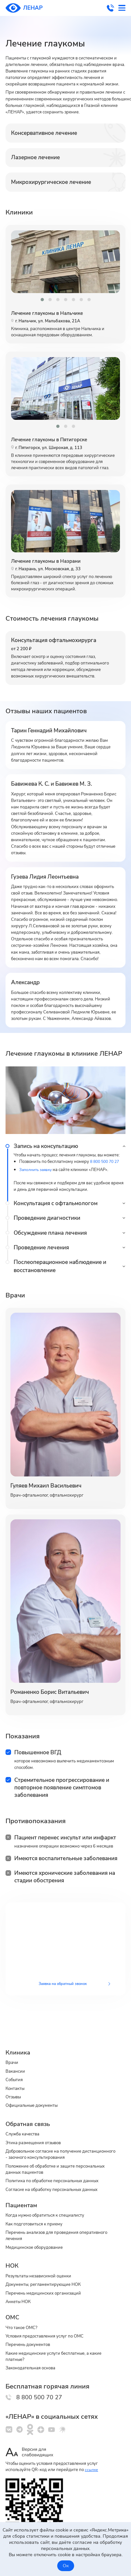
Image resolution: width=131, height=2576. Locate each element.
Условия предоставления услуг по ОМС (51, 2331)
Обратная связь (30, 2109)
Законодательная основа (34, 2365)
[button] (42, 299)
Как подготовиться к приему (38, 2214)
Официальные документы (36, 2090)
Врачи (13, 2044)
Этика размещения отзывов (37, 2128)
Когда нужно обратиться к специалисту (51, 2204)
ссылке (91, 2469)
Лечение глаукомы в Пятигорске (54, 441)
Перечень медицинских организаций (48, 2286)
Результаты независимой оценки (44, 2268)
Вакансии (17, 2053)
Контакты (17, 2072)
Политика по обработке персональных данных (59, 2169)
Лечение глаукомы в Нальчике (51, 313)
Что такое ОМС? (24, 2321)
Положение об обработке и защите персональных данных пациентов (45, 2156)
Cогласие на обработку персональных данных (59, 2178)
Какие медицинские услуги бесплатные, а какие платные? (61, 2352)
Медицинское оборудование (38, 2239)
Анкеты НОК (20, 2295)
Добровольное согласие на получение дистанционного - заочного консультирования (59, 2141)
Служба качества (25, 2119)
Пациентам (23, 2194)
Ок (66, 2566)
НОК (13, 2257)
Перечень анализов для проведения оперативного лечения (47, 2226)
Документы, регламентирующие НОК (49, 2277)
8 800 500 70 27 (108, 8)
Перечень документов (31, 2340)
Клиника (19, 2034)
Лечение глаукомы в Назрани (50, 564)
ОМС (13, 2311)
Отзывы (15, 2081)
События (15, 2063)
